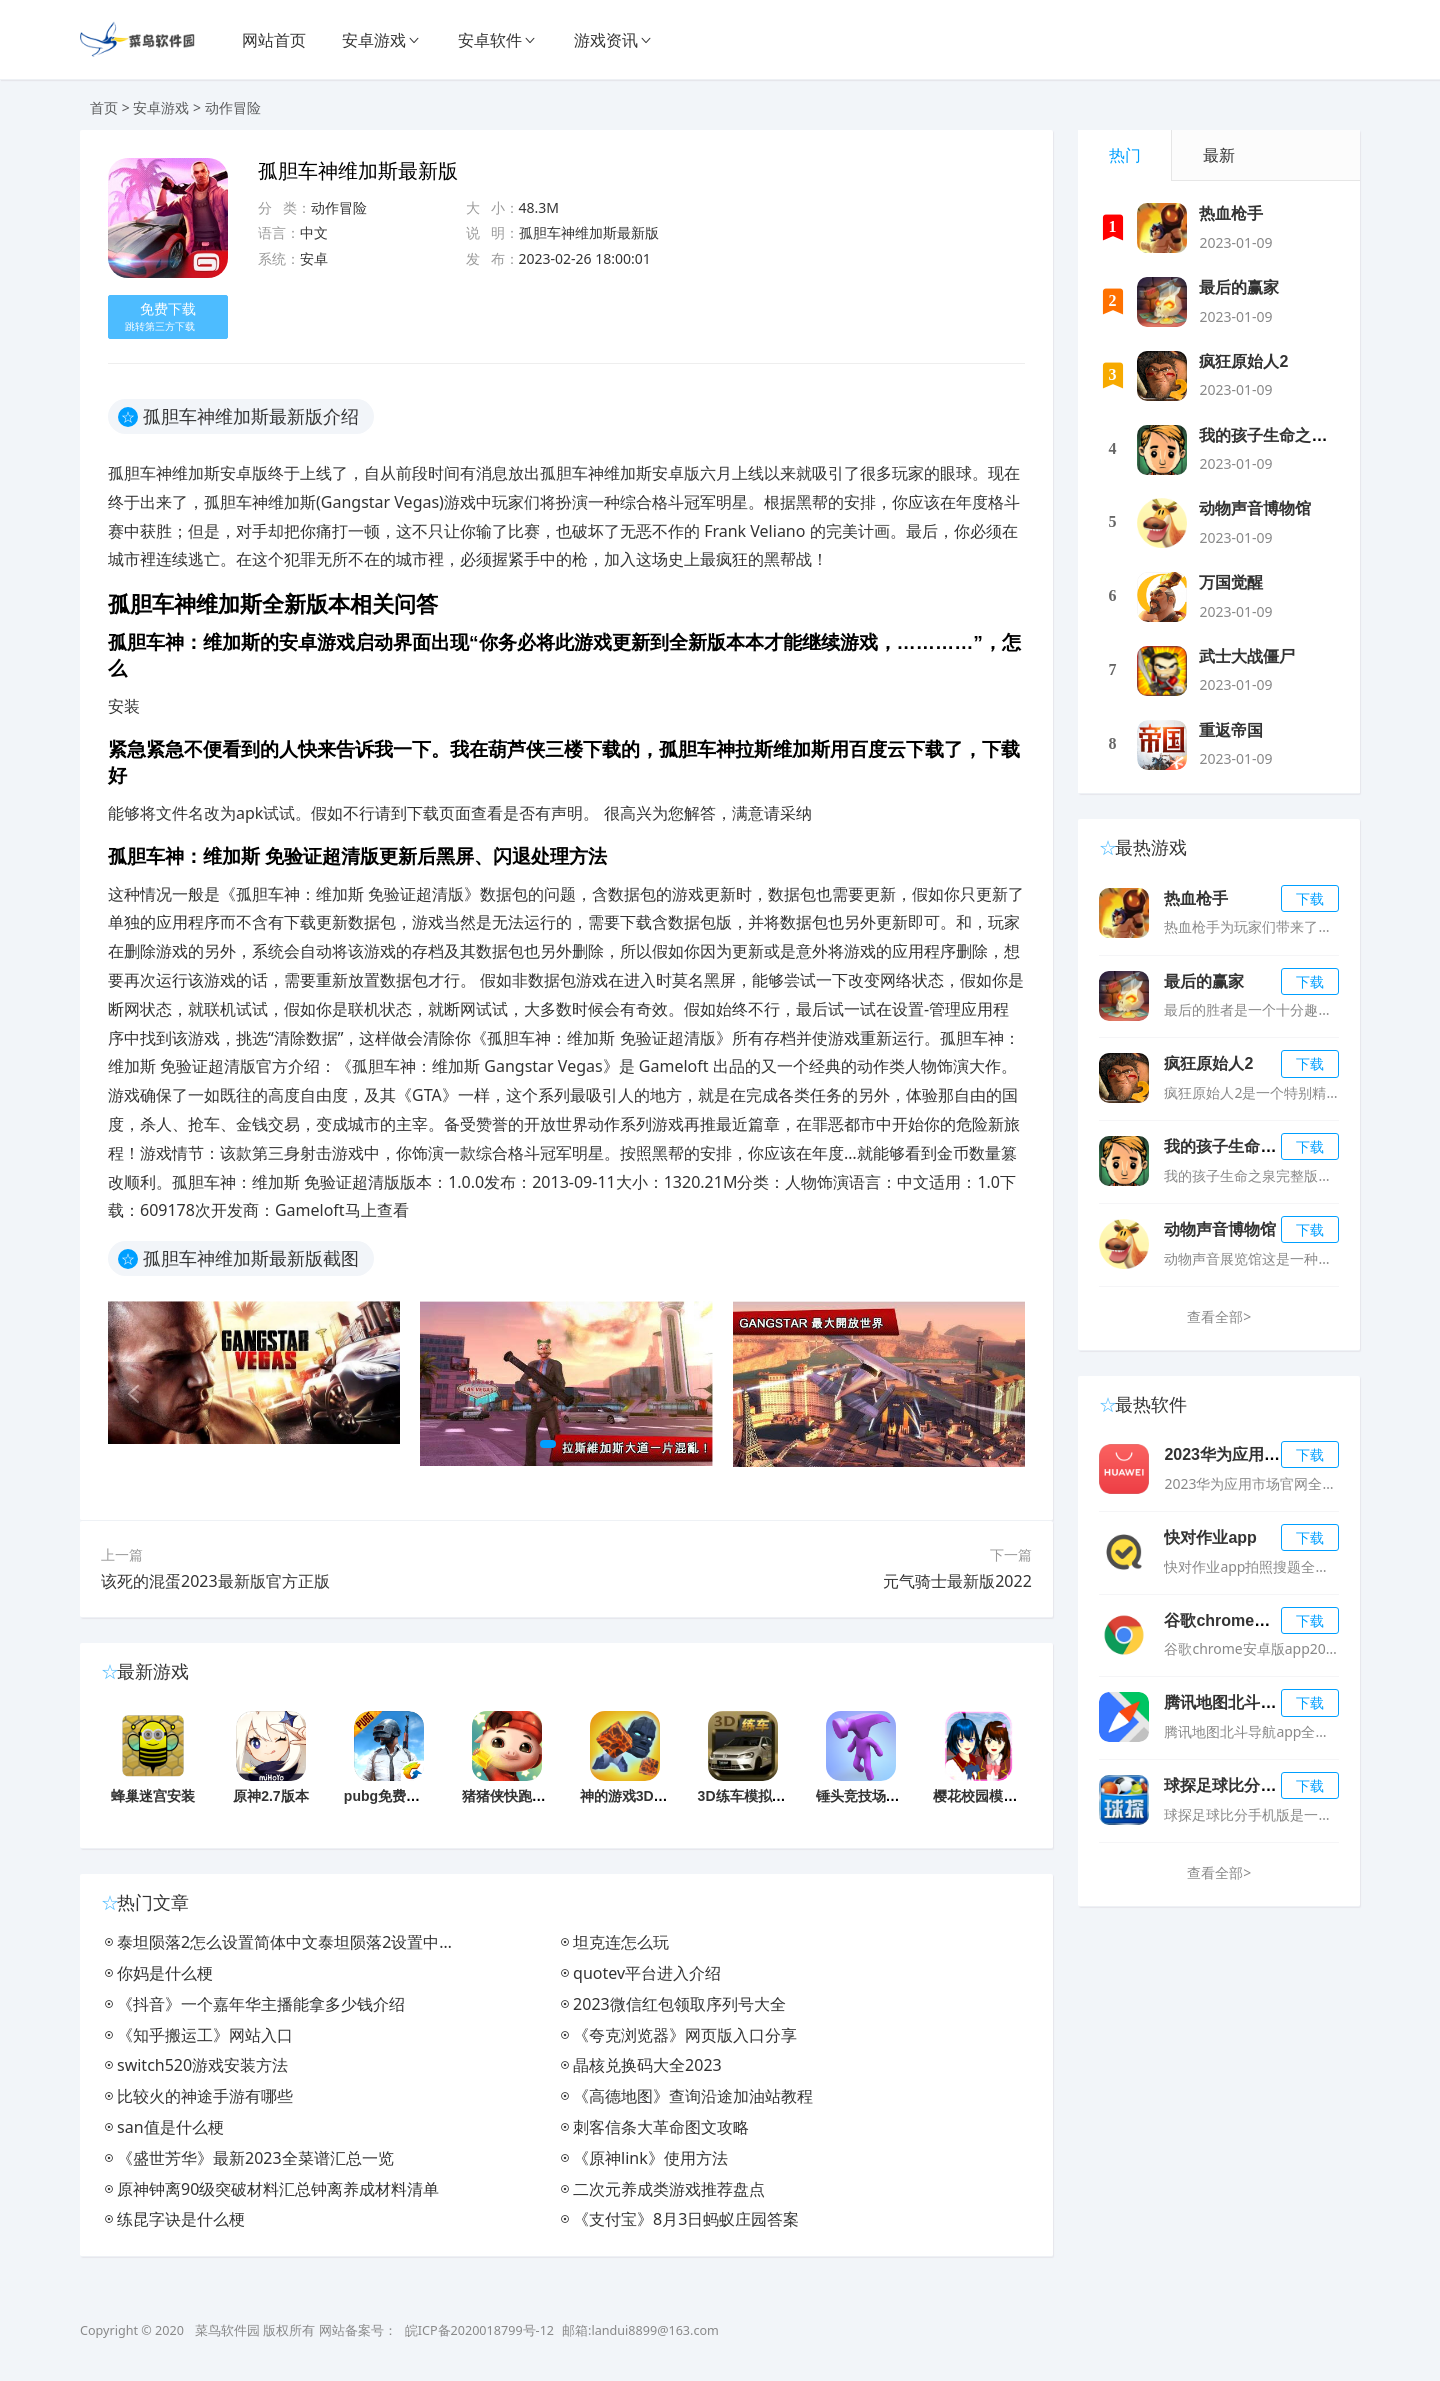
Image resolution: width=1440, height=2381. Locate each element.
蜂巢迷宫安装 (153, 1796)
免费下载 (165, 317)
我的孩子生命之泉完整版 (1287, 435)
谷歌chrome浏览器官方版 (1257, 1620)
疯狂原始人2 (1243, 361)
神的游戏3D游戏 (631, 1796)
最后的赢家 (1239, 287)
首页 (104, 107)
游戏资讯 (606, 40)
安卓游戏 (374, 40)
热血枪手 (1231, 213)
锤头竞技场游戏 (865, 1796)
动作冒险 (233, 107)
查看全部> (1219, 1316)
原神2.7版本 (270, 1796)
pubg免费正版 (389, 1796)
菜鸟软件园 (227, 2330)
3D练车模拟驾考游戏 (763, 1796)
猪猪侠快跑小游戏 (518, 1796)
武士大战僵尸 (1247, 656)
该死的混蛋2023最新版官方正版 (215, 1581)
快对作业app (1210, 1537)
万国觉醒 (1231, 582)
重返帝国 (1231, 730)
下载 (1310, 898)
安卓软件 (490, 40)
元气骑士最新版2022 (957, 1581)
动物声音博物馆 (1255, 508)
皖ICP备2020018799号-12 (479, 2330)
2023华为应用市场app (1244, 1454)
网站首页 (274, 40)
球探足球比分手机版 (1236, 1785)
